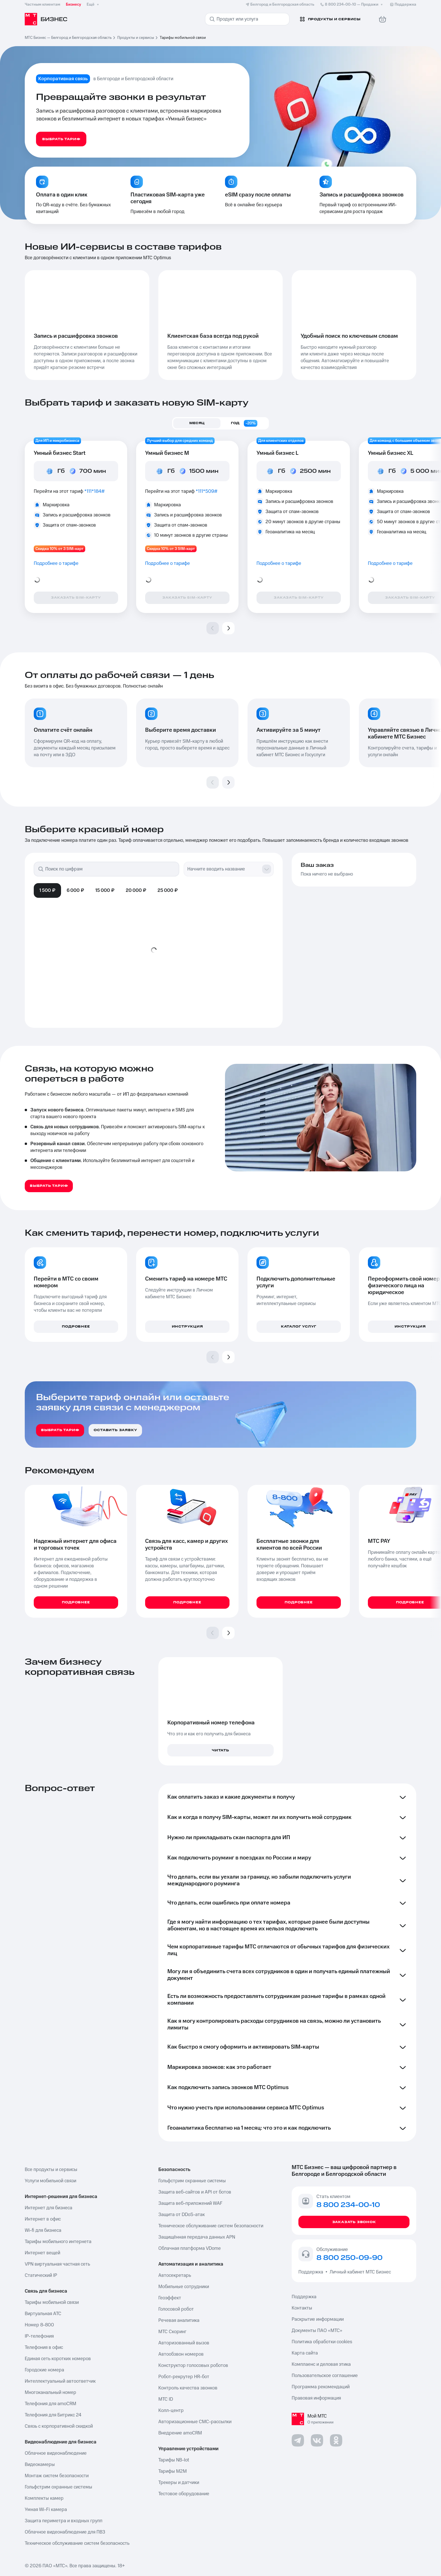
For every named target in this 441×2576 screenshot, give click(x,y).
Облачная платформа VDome (189, 2248)
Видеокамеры (40, 2464)
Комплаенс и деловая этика (321, 2364)
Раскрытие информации (318, 2319)
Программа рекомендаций (321, 2386)
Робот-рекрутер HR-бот (183, 2376)
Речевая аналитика (178, 2320)
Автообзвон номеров (181, 2354)
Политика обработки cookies (322, 2341)
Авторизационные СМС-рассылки (194, 2421)
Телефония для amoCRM (50, 2403)
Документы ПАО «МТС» (317, 2330)
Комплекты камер (44, 2498)
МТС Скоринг (172, 2331)
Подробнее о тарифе (56, 563)
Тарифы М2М (172, 2471)
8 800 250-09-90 (349, 2258)
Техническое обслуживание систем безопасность (77, 2543)
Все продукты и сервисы (51, 2169)
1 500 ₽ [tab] (47, 890)
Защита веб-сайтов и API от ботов (194, 2192)
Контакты (302, 2308)
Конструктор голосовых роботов (193, 2365)
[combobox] (223, 869)
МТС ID (165, 2399)
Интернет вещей (42, 2253)
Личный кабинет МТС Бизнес (360, 2272)
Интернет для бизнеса (48, 2208)
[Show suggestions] (266, 869)
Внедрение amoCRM (180, 2433)
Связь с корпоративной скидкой (59, 2426)
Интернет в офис (43, 2219)
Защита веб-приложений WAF (190, 2203)
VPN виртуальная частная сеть (57, 2264)
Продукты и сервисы (135, 38)
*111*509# (207, 491)
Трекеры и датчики (178, 2482)
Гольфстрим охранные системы (58, 2487)
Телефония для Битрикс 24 (53, 2415)
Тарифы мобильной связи (52, 2302)
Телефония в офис (44, 2347)
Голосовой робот (176, 2309)
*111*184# (94, 491)
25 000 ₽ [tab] (168, 890)
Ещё (93, 4)
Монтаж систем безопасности (57, 2475)
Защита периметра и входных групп (63, 2520)
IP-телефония (39, 2336)
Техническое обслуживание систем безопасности (210, 2226)
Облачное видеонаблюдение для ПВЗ (65, 2532)
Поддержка (311, 2272)
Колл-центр (171, 2410)
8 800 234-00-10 (352, 4)
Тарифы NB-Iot (173, 2460)
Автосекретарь (174, 2275)
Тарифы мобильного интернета (58, 2241)
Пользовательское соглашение (325, 2375)
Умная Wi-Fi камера (46, 2509)
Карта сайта (305, 2353)
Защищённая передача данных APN (196, 2237)
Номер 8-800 (39, 2325)
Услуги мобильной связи (50, 2180)
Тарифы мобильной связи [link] (183, 38)
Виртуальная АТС (43, 2313)
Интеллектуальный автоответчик (60, 2381)
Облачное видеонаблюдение (56, 2453)
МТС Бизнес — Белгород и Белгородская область (68, 38)
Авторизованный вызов (183, 2343)
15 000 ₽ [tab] (104, 890)
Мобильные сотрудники (183, 2286)
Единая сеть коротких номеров (58, 2358)
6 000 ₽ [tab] (75, 890)
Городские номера (44, 2370)
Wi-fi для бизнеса (43, 2230)
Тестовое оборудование (183, 2493)
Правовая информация (316, 2398)
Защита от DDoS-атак (181, 2214)
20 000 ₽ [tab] (136, 890)
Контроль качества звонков (187, 2388)
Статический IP (41, 2275)
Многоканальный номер (50, 2392)
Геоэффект (169, 2298)
